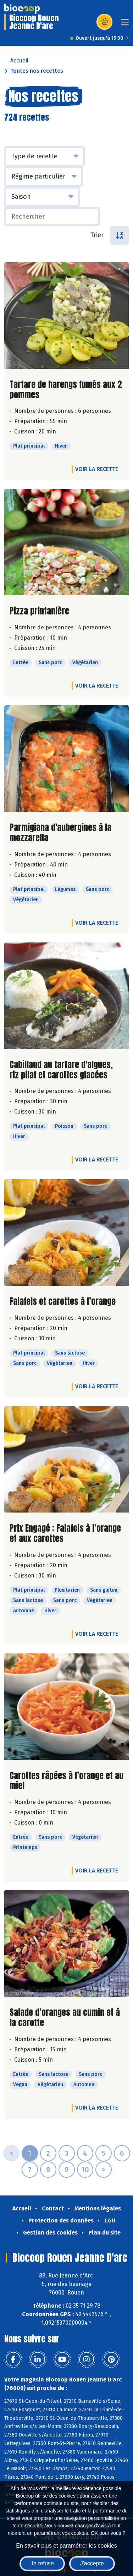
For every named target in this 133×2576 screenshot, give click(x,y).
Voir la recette (96, 469)
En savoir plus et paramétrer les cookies (66, 2546)
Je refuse (42, 2563)
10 (85, 2169)
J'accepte (92, 2563)
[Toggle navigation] (125, 24)
